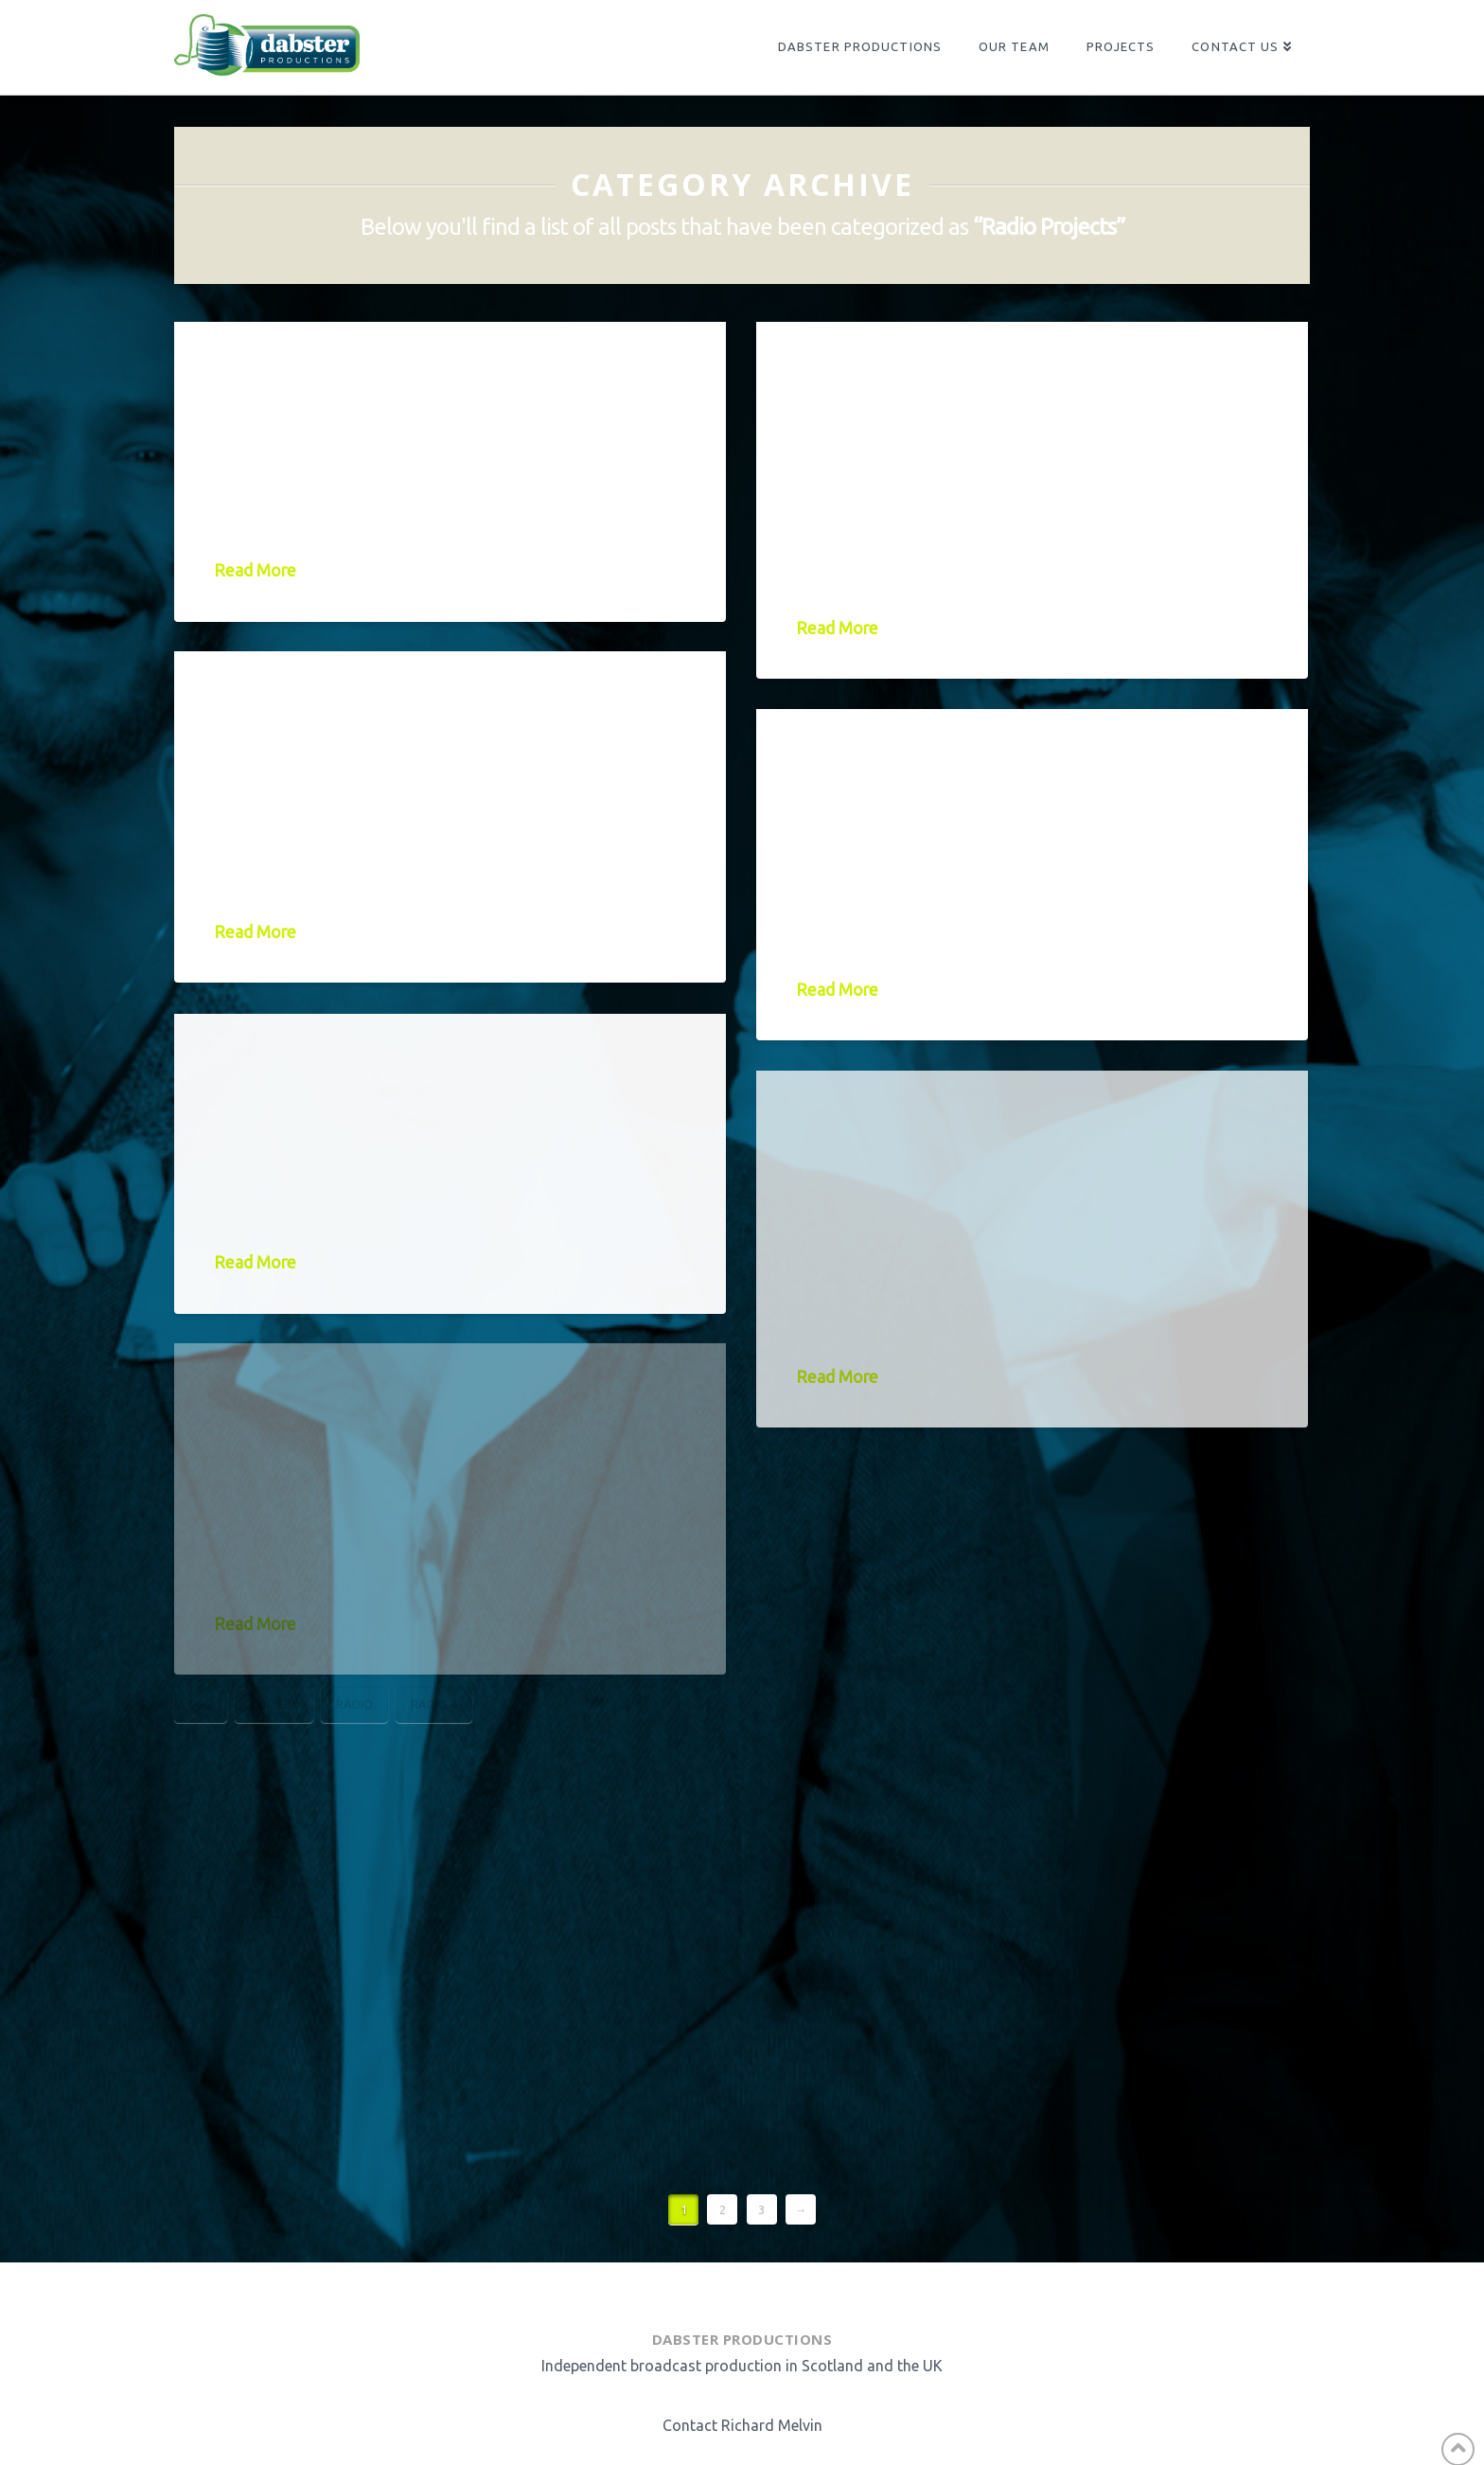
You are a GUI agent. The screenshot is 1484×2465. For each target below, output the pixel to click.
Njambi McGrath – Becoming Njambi (954, 778)
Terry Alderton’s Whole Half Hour (1012, 1140)
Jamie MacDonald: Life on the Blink (443, 720)
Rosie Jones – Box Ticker (425, 1067)
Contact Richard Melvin (742, 2425)
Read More (255, 570)
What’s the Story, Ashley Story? (1018, 391)
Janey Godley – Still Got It (447, 375)
